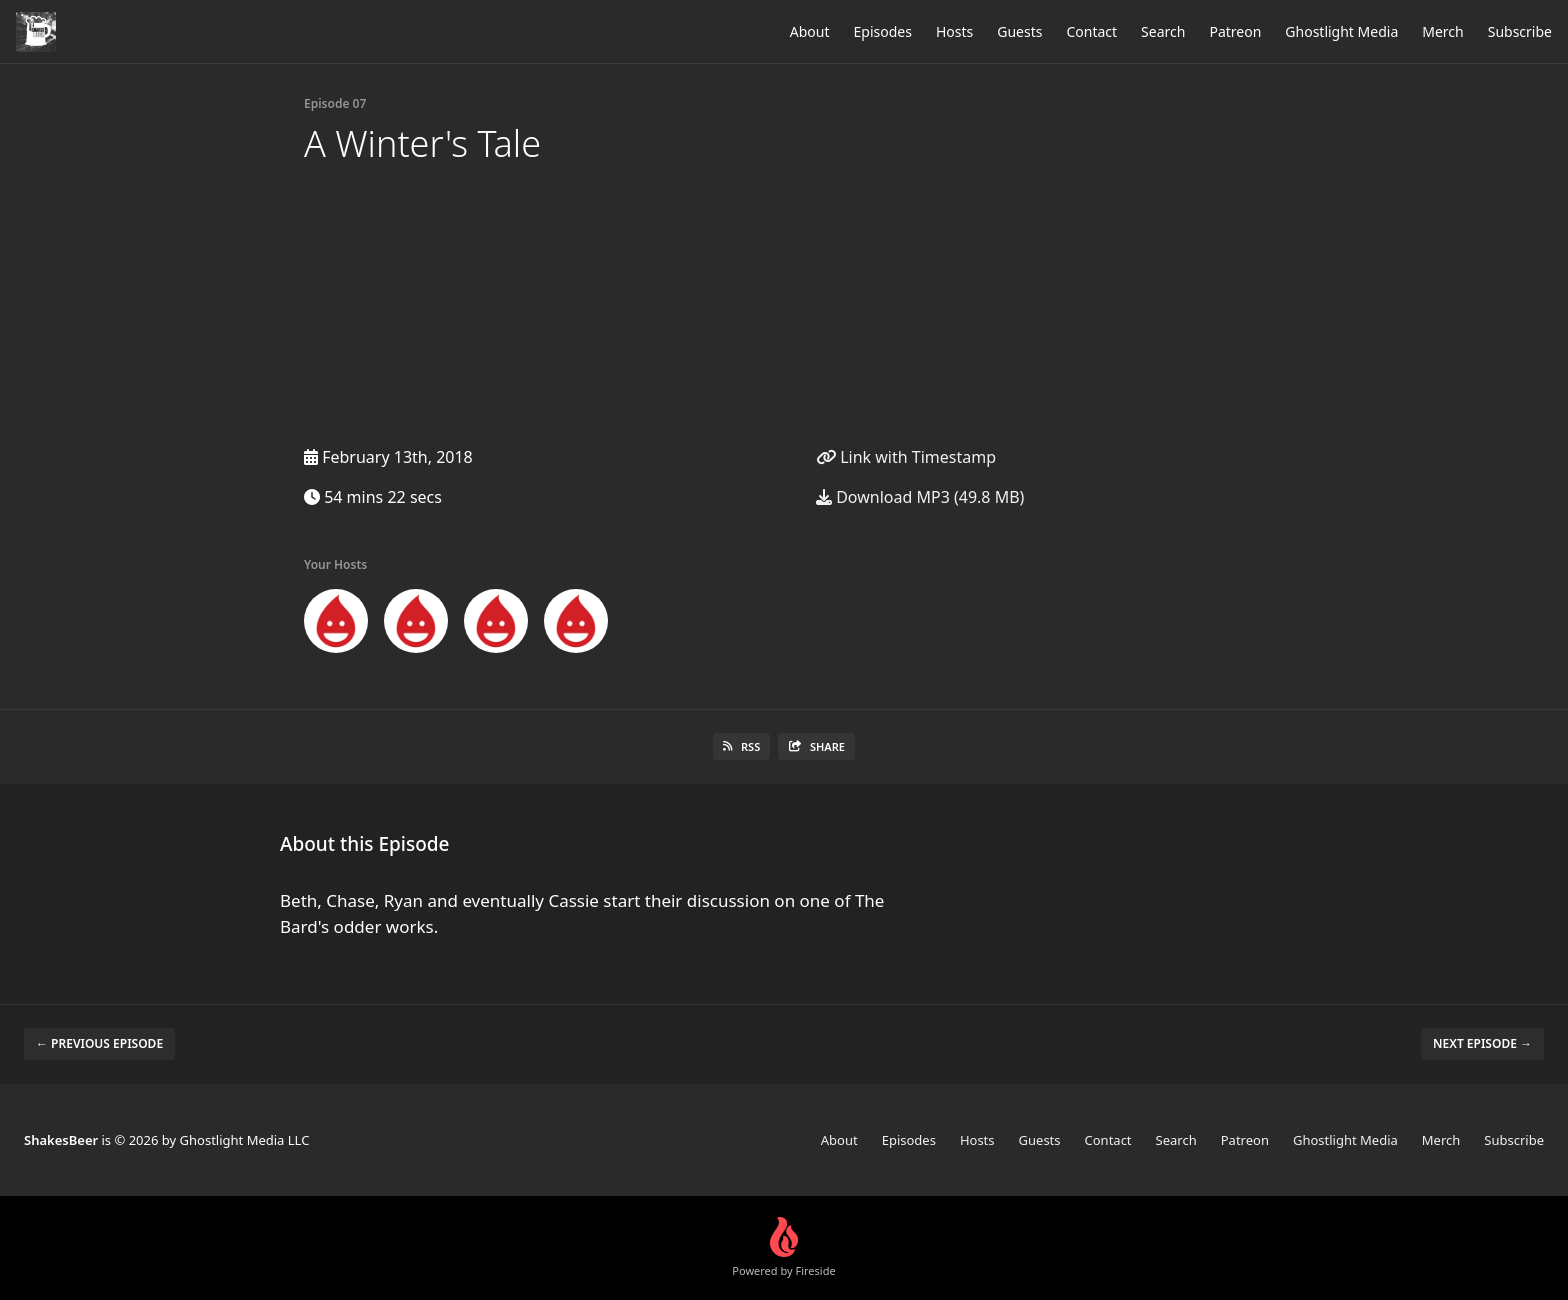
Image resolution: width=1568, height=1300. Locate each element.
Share (816, 746)
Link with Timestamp (906, 457)
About (810, 31)
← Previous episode (99, 1043)
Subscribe (1520, 31)
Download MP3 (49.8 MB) (920, 497)
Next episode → (1482, 1043)
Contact (1091, 31)
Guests (1019, 31)
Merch (1442, 31)
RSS (741, 746)
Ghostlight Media (1341, 31)
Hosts (954, 31)
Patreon (1235, 31)
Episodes (883, 31)
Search (1163, 31)
